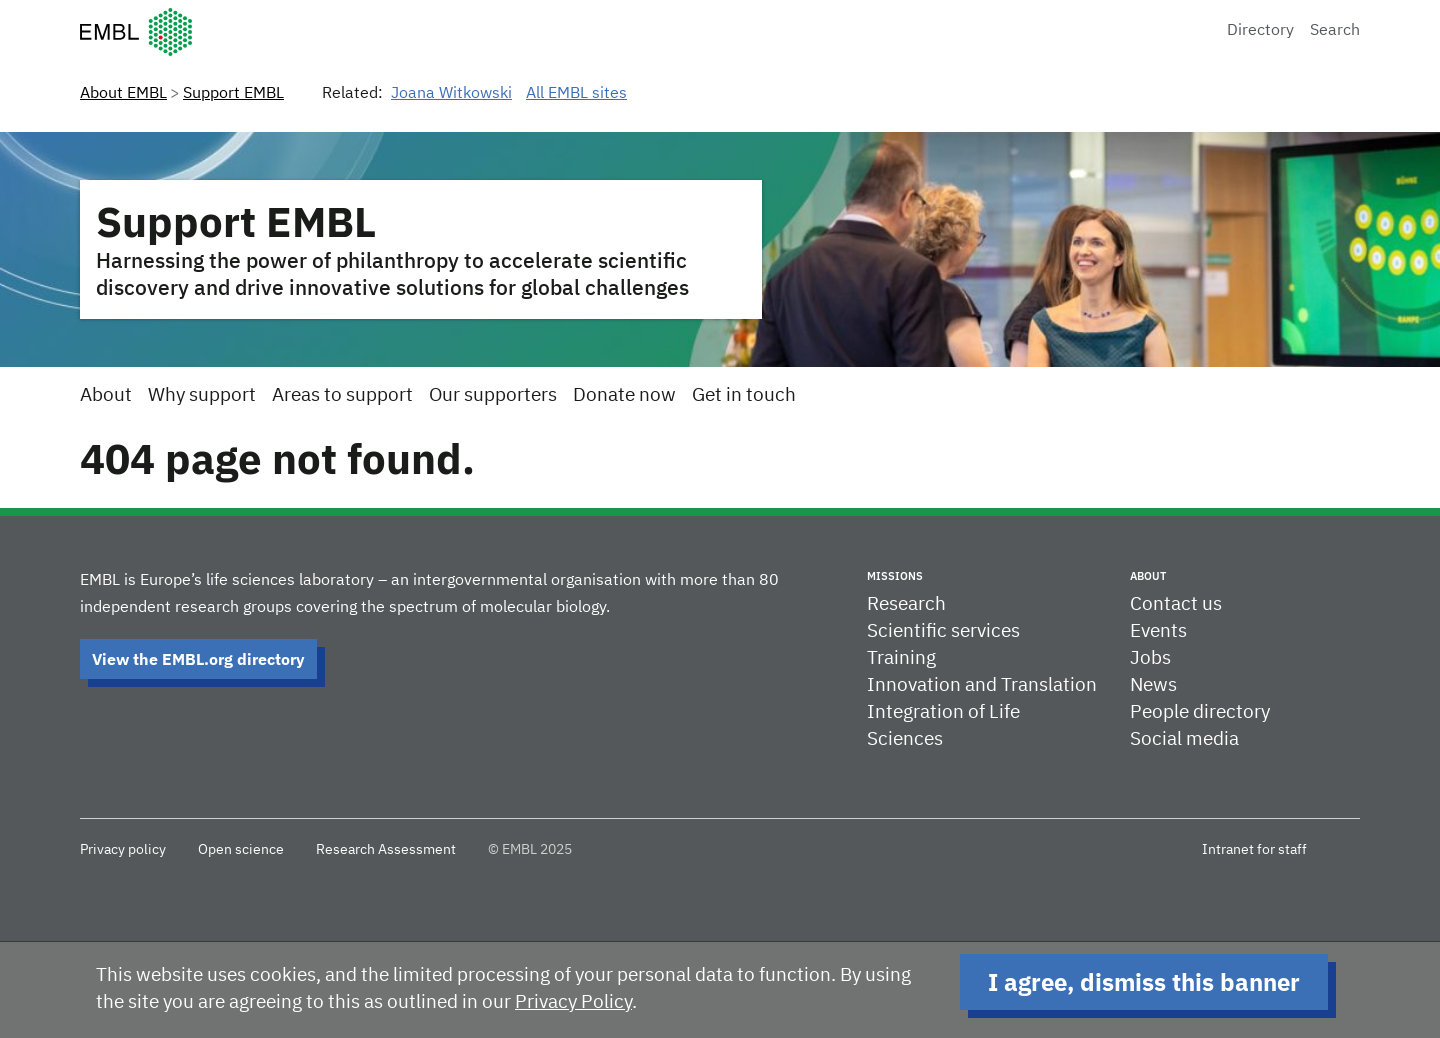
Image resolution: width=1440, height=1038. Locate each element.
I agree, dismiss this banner (1144, 982)
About (106, 395)
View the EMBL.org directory (198, 659)
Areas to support (342, 395)
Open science (241, 850)
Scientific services (943, 631)
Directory (1260, 31)
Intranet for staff (1254, 850)
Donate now (624, 395)
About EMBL (123, 94)
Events (1158, 631)
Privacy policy (123, 850)
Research (906, 604)
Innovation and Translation (982, 685)
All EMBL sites (576, 94)
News (1153, 685)
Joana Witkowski (451, 94)
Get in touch (744, 395)
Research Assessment (386, 850)
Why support (202, 395)
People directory (1200, 712)
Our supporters (493, 395)
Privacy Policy (573, 1002)
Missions (895, 576)
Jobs (1150, 658)
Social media (1184, 739)
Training (901, 658)
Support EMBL (233, 94)
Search (1335, 31)
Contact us (1176, 604)
